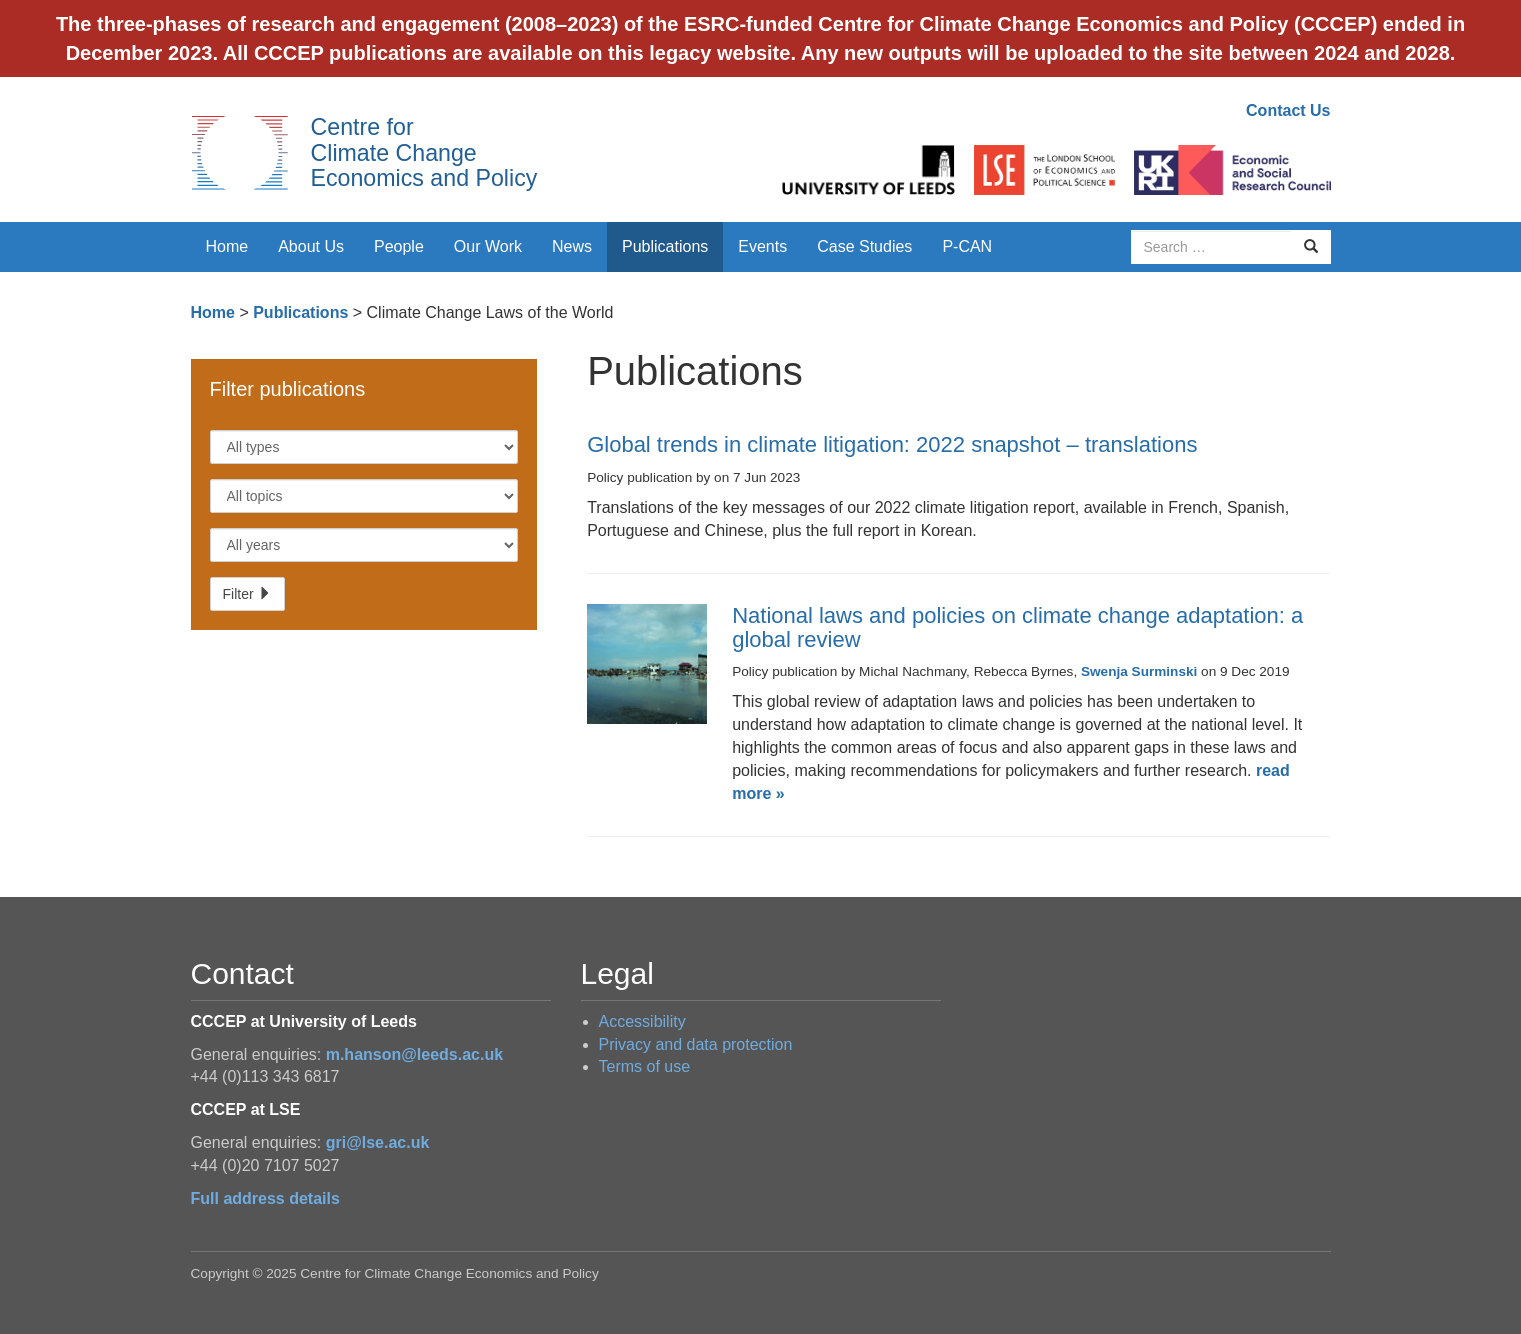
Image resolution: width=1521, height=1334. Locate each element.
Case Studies (864, 246)
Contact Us (1288, 110)
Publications (665, 246)
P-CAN (967, 246)
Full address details (265, 1198)
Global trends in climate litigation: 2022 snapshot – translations (892, 444)
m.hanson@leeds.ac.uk (414, 1054)
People (399, 246)
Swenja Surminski (1139, 671)
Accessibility (642, 1021)
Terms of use (645, 1066)
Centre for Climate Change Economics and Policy (424, 152)
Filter (247, 594)
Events (762, 246)
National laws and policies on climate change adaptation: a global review (1017, 627)
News (572, 246)
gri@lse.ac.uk (378, 1142)
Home (227, 246)
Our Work (488, 246)
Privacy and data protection (696, 1044)
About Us (311, 246)
